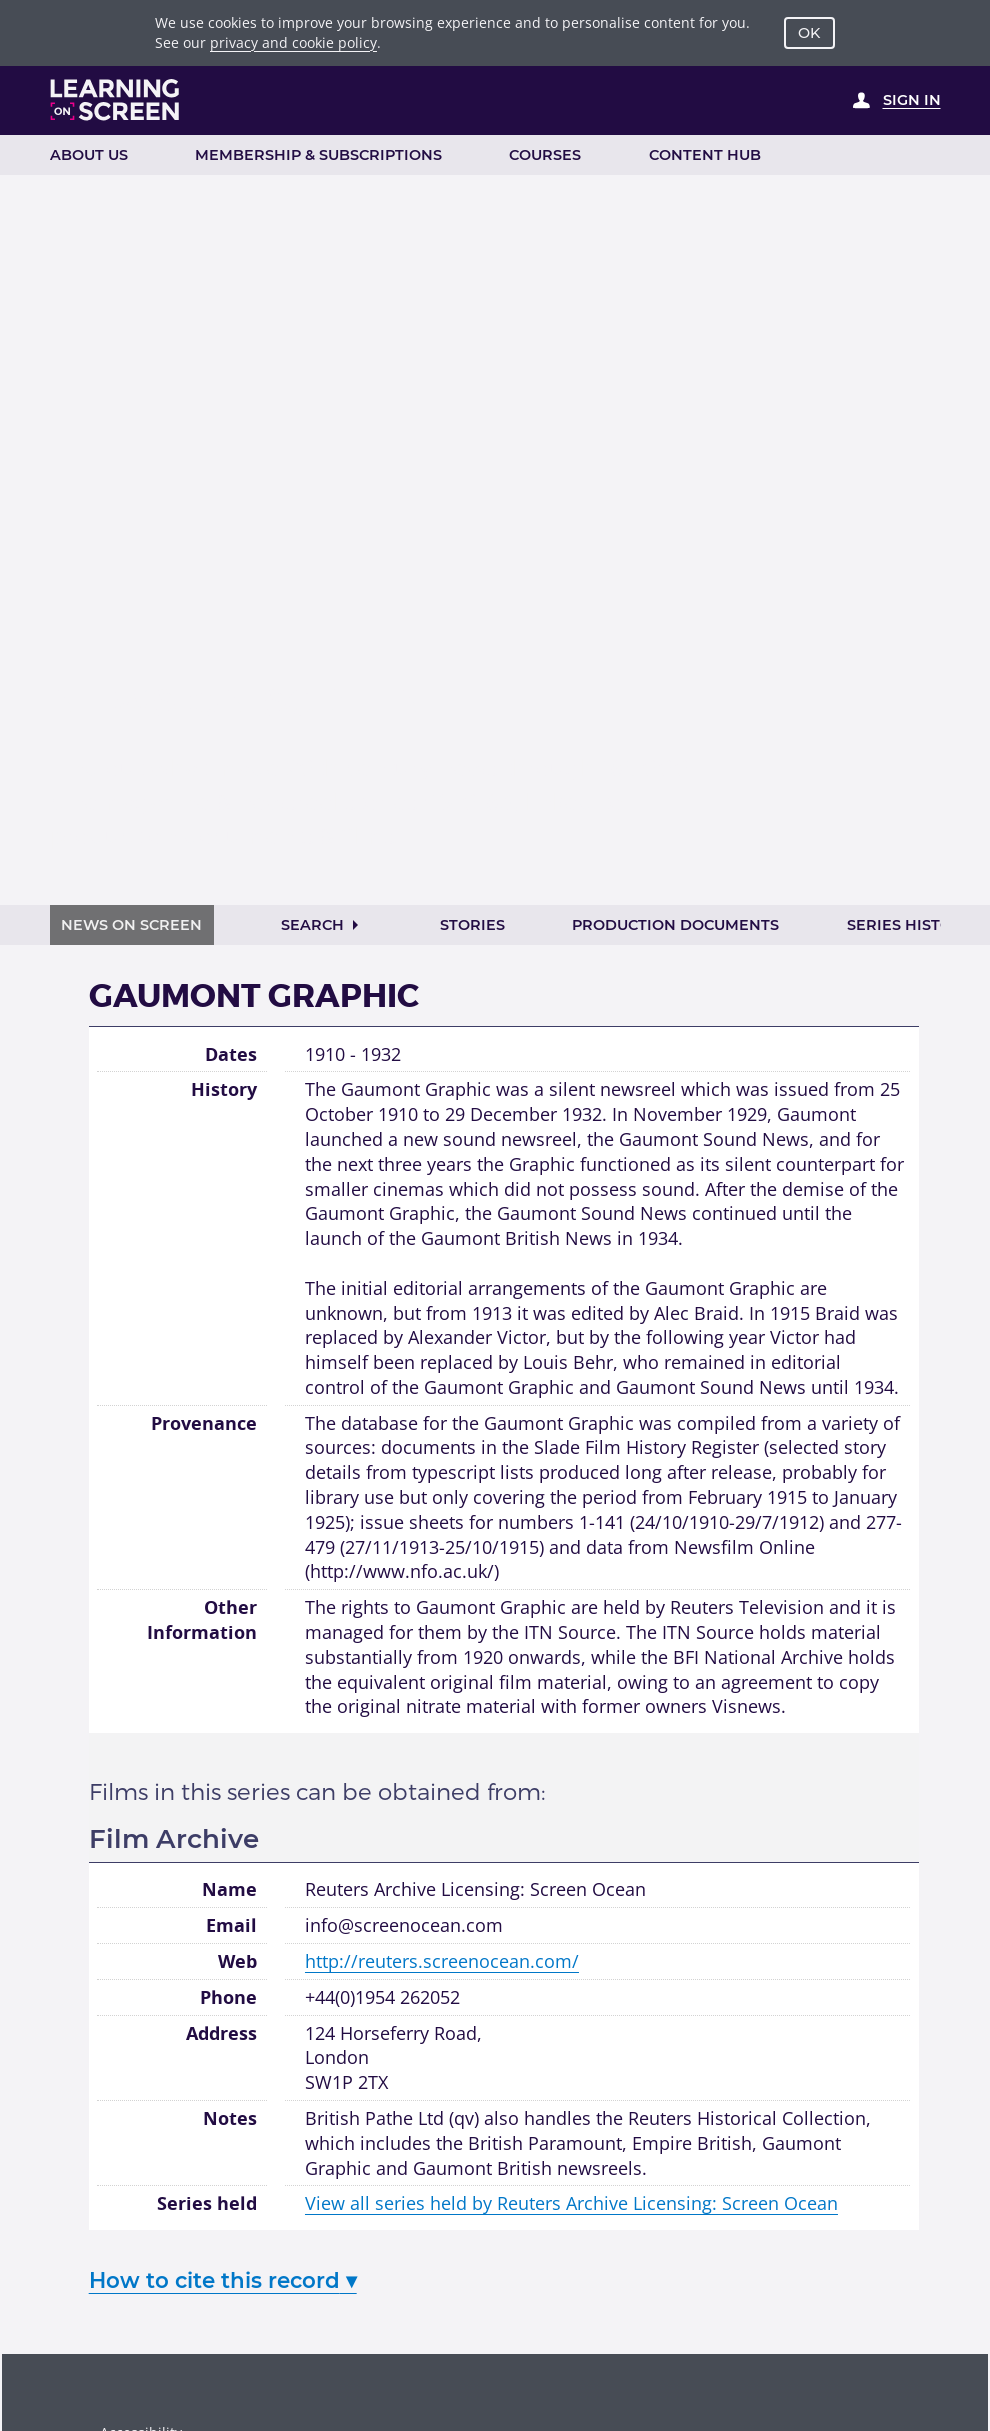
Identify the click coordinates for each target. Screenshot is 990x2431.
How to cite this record (223, 2280)
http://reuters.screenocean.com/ (442, 1961)
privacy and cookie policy (293, 42)
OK (809, 33)
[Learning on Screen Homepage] (115, 100)
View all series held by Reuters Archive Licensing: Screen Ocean (571, 2203)
